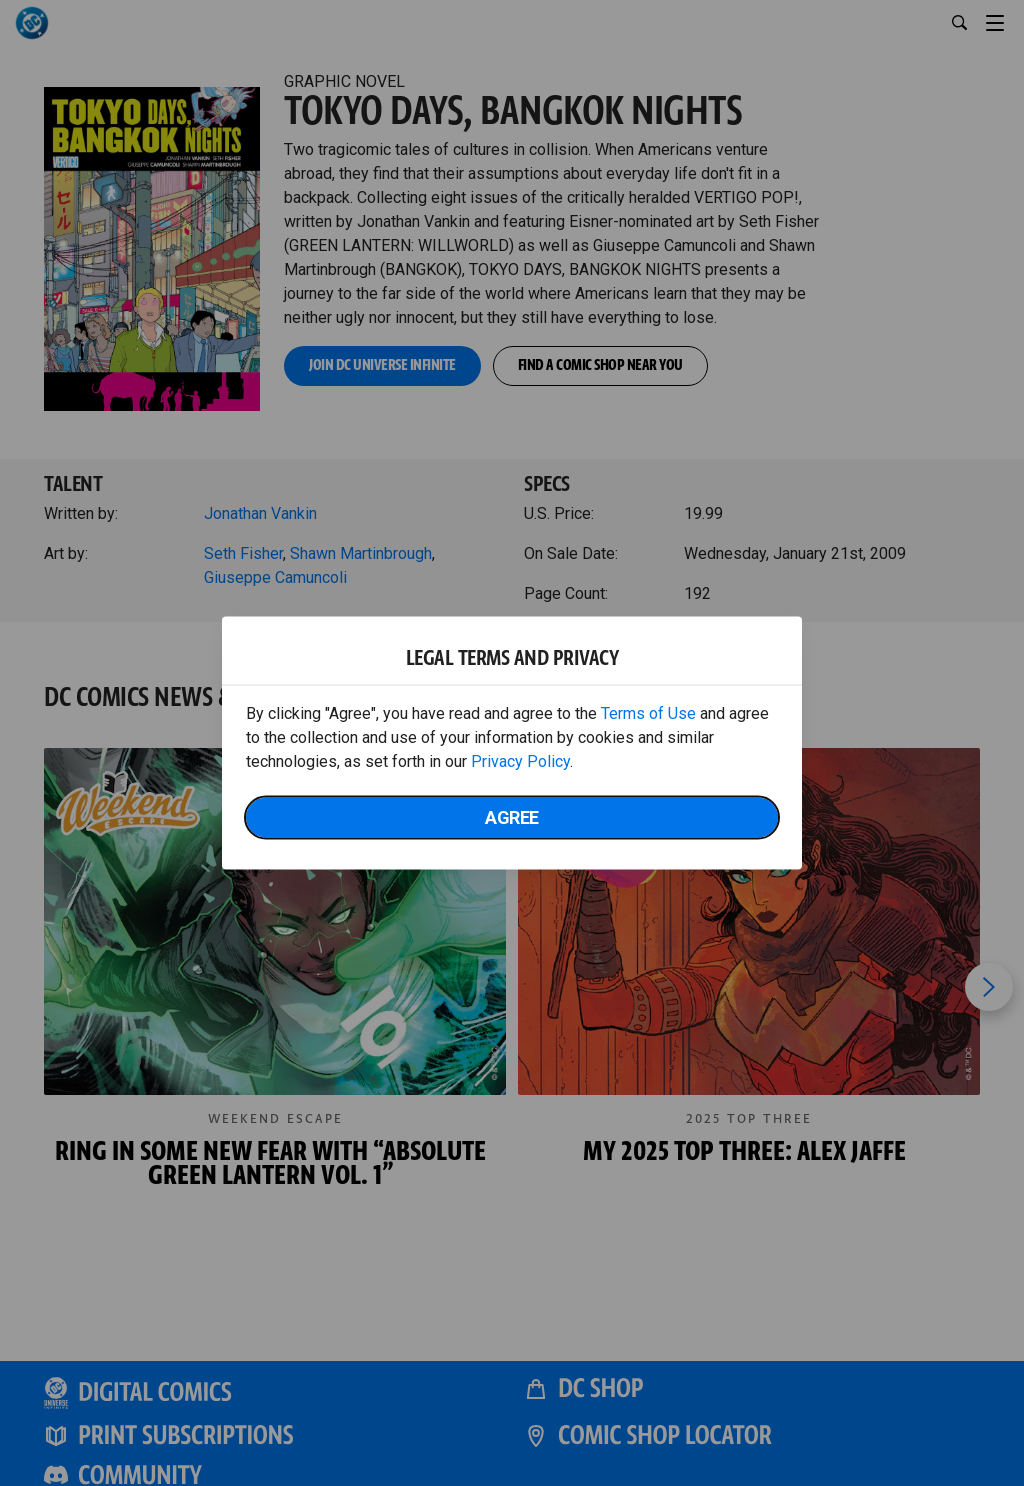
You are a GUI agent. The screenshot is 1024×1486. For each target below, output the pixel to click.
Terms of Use (648, 713)
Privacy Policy (520, 761)
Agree (512, 817)
